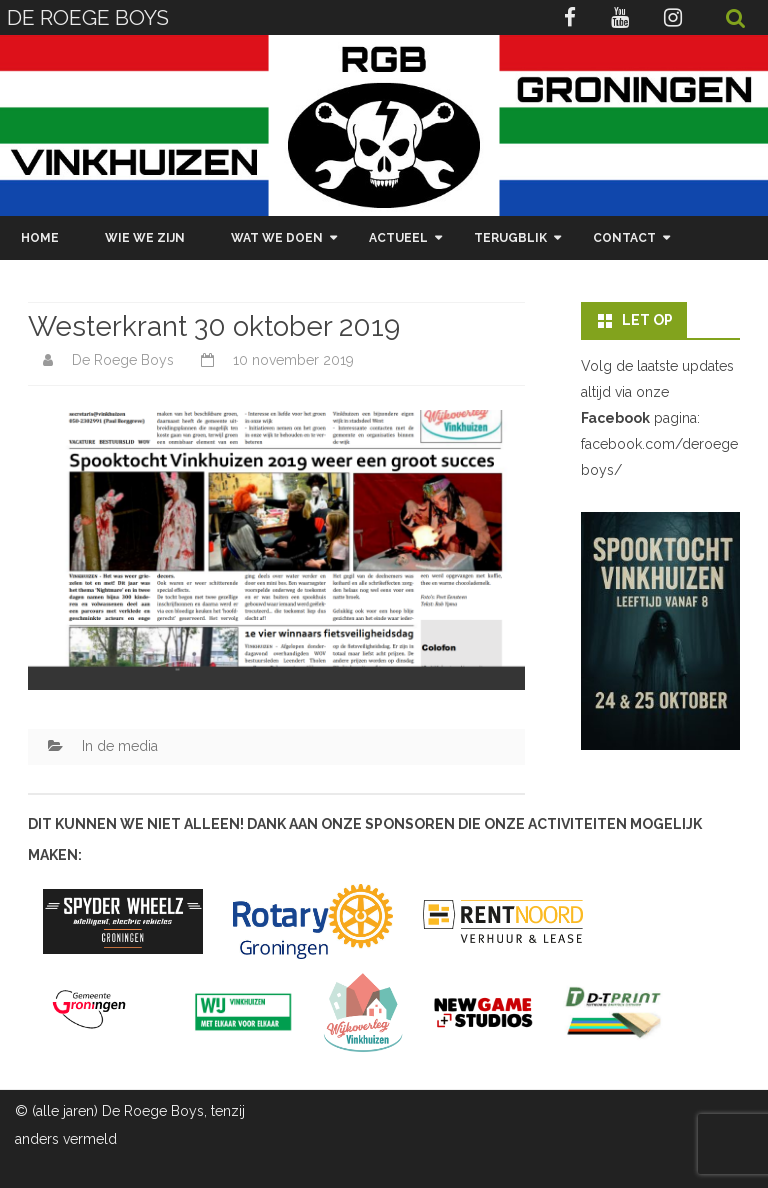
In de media (120, 746)
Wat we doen (277, 238)
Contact (624, 238)
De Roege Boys (123, 360)
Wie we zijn (145, 238)
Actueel (398, 238)
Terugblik (510, 238)
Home (40, 238)
